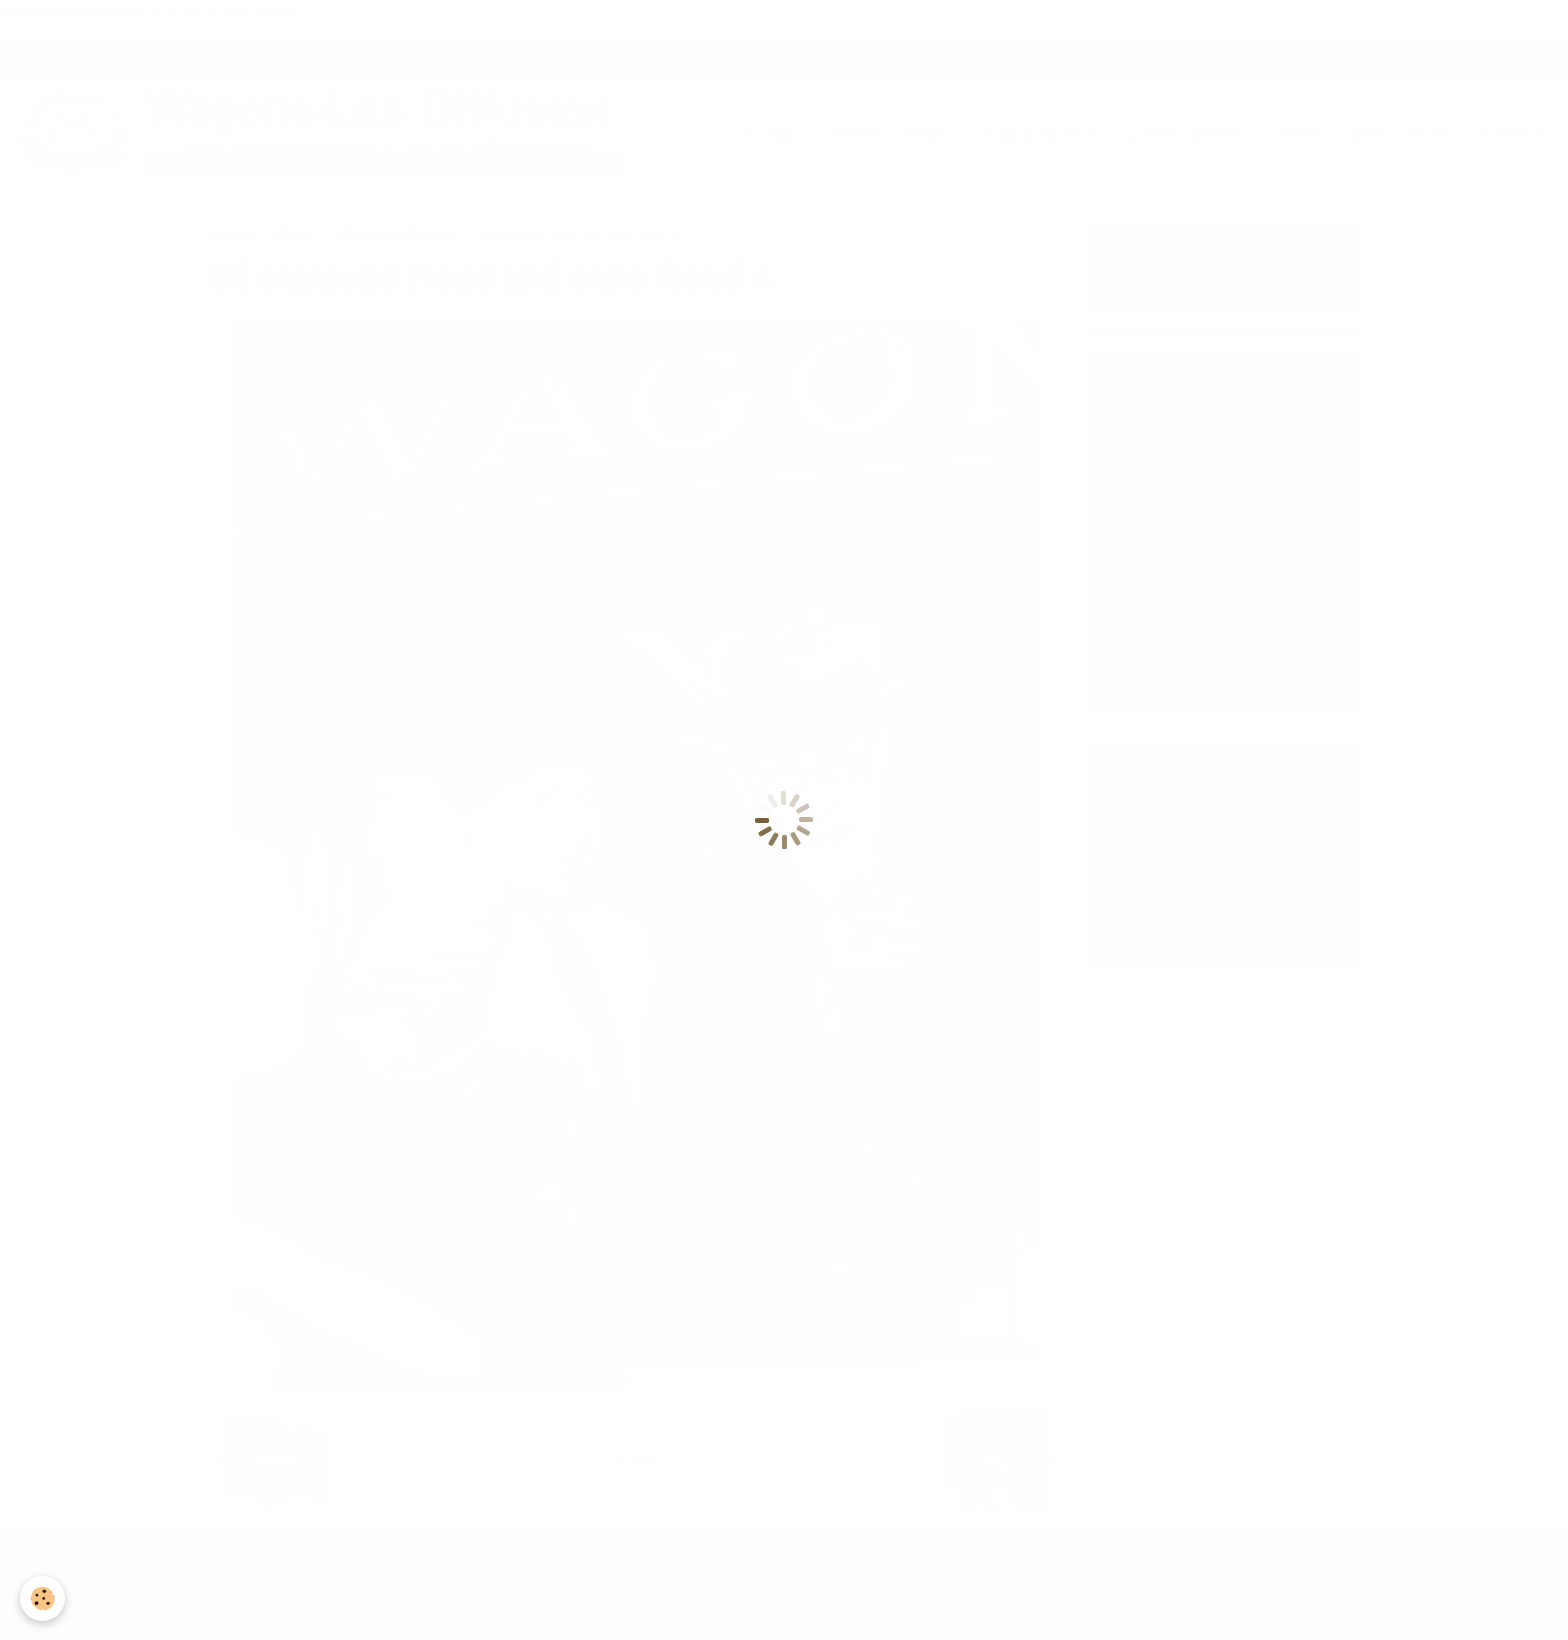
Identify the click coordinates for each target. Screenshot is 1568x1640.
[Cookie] (42, 1598)
